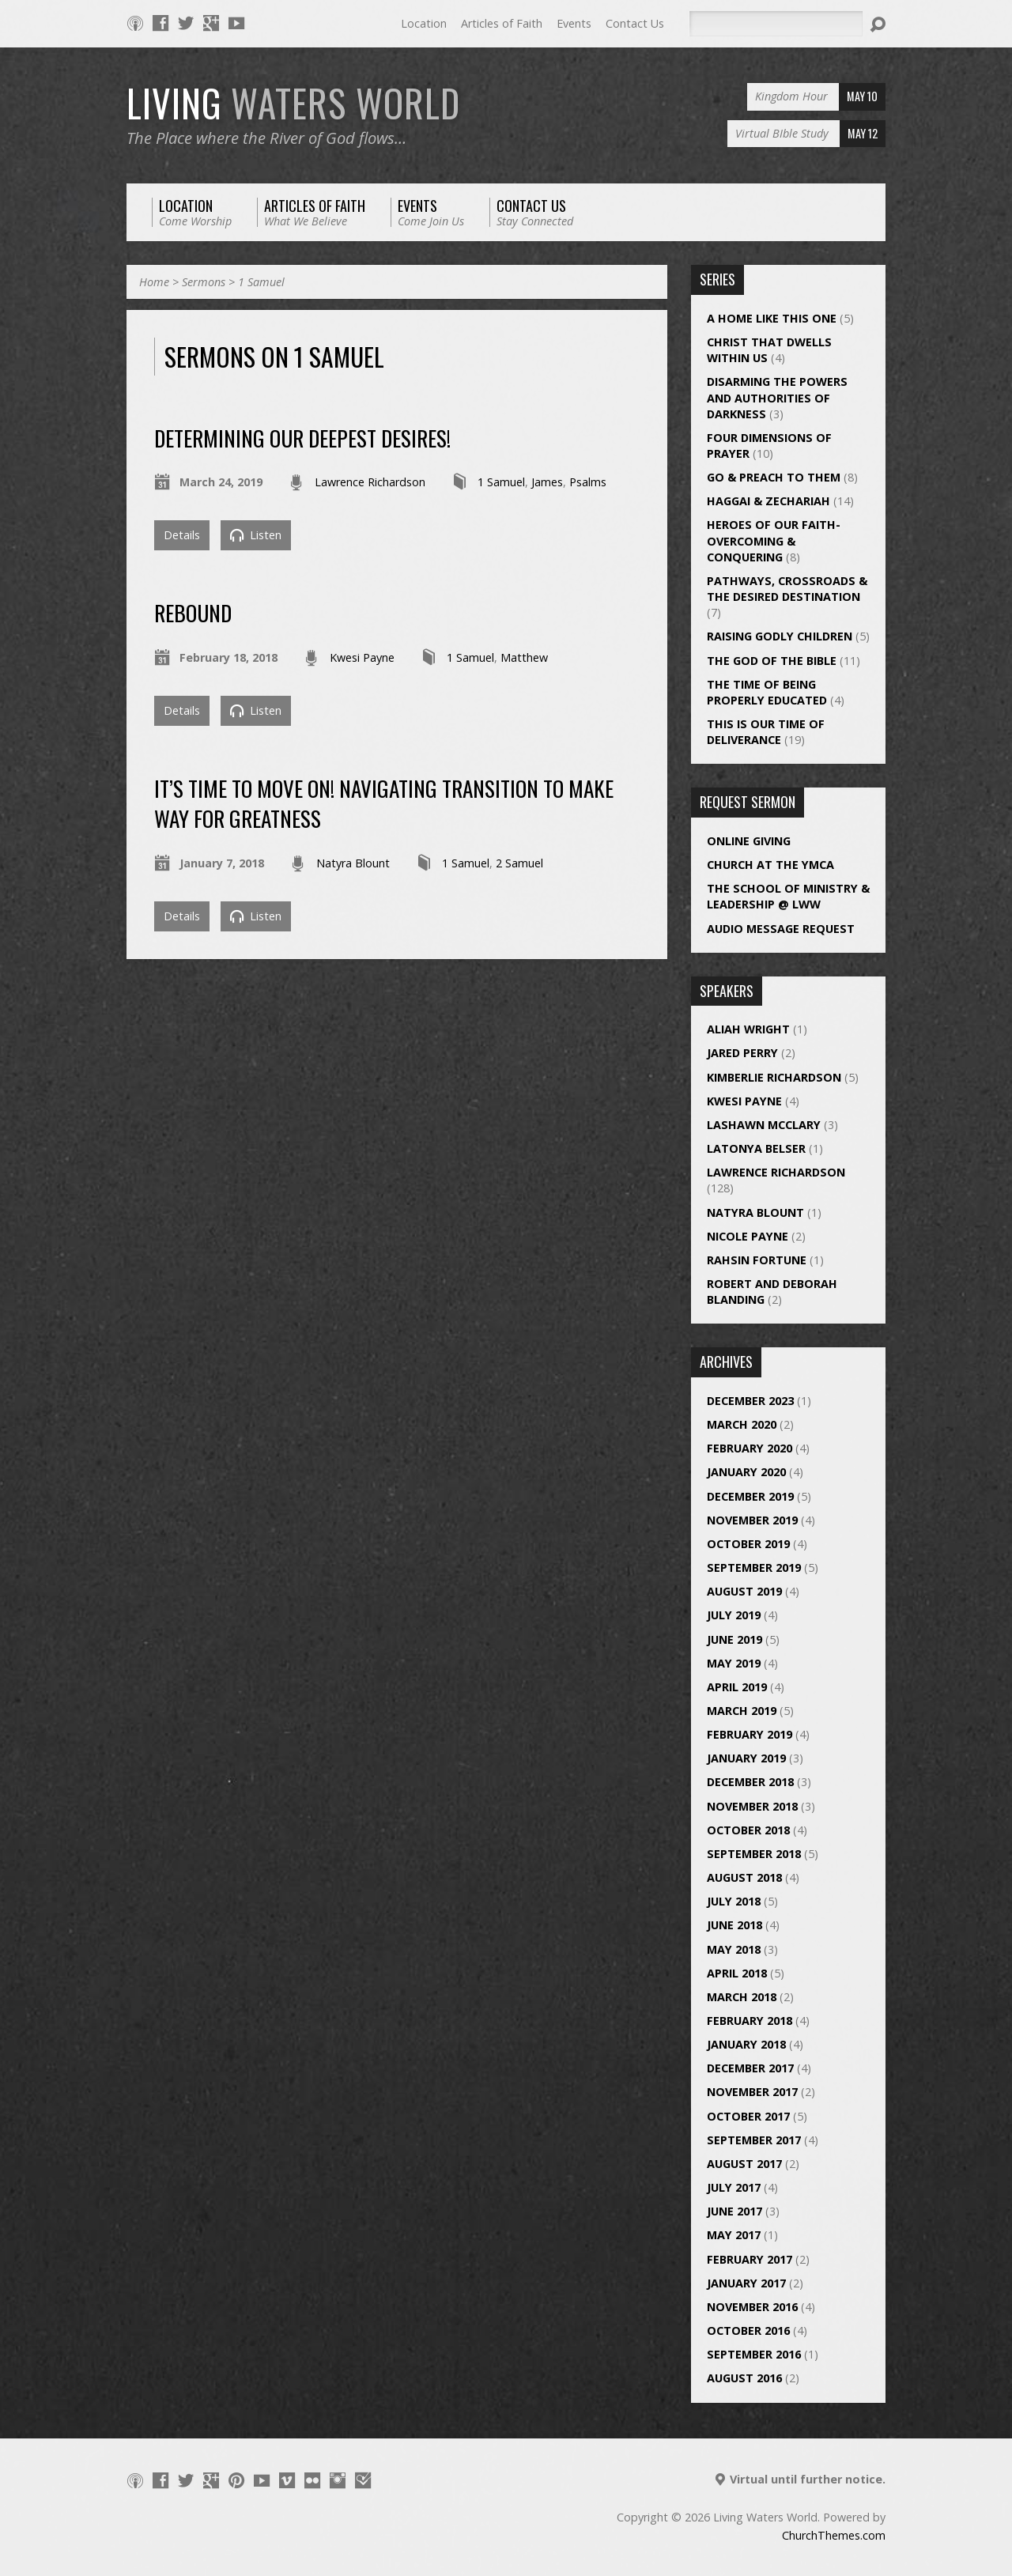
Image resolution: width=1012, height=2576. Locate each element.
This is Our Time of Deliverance (766, 731)
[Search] (776, 23)
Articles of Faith (501, 23)
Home (154, 281)
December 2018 (750, 1781)
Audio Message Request (781, 928)
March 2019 (741, 1710)
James (547, 481)
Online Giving (749, 840)
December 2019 (750, 1496)
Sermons (203, 281)
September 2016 (754, 2354)
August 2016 (744, 2377)
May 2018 (734, 1949)
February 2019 (749, 1734)
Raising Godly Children (779, 636)
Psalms (587, 481)
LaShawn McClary (764, 1124)
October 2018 (748, 1830)
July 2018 (734, 1901)
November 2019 (752, 1520)
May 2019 (734, 1663)
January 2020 (746, 1471)
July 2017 (734, 2187)
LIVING (293, 102)
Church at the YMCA (770, 864)
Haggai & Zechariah (768, 500)
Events (574, 23)
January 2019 (746, 1758)
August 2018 (744, 1877)
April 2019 (737, 1686)
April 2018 (737, 1973)
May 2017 (734, 2234)
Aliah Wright (748, 1029)
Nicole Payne (747, 1236)
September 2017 (754, 2139)
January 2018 (746, 2044)
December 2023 (750, 1400)
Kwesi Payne (362, 657)
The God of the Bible (771, 660)
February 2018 (749, 2020)
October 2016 (748, 2330)
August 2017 (744, 2163)
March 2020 (741, 1424)
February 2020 (749, 1448)
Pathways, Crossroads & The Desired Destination (787, 588)
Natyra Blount (353, 863)
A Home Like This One (771, 318)
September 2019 (754, 1567)
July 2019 (734, 1614)
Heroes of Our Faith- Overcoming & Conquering (773, 540)
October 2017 (748, 2116)
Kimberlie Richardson (774, 1077)
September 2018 (754, 1853)
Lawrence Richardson (370, 481)
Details (182, 534)
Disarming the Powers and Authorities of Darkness (777, 397)
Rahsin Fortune (756, 1259)
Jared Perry (742, 1052)
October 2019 (748, 1543)
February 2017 (749, 2259)
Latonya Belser (756, 1148)
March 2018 (741, 1996)
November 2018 (752, 1806)
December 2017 (750, 2068)
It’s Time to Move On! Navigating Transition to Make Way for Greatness (384, 803)
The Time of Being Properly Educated (767, 692)
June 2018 (734, 1924)
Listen (255, 534)
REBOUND (193, 612)
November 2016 (752, 2306)
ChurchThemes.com (834, 2535)
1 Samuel (261, 281)
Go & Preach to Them (773, 477)
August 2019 (744, 1591)
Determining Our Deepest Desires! (302, 437)
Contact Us (635, 23)
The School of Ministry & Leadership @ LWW (788, 896)
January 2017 (746, 2283)
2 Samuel (519, 863)
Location (424, 23)
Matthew (524, 657)
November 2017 (752, 2091)
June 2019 (734, 1639)
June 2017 (734, 2211)
